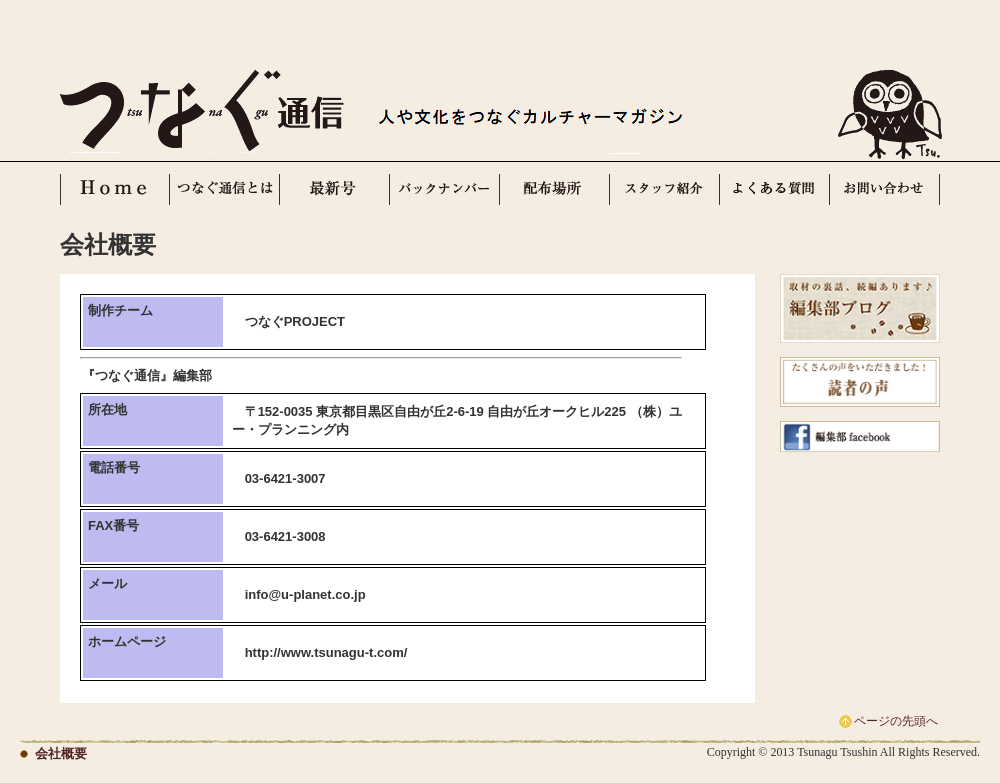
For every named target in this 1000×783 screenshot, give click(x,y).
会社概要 (61, 753)
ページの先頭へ (896, 721)
